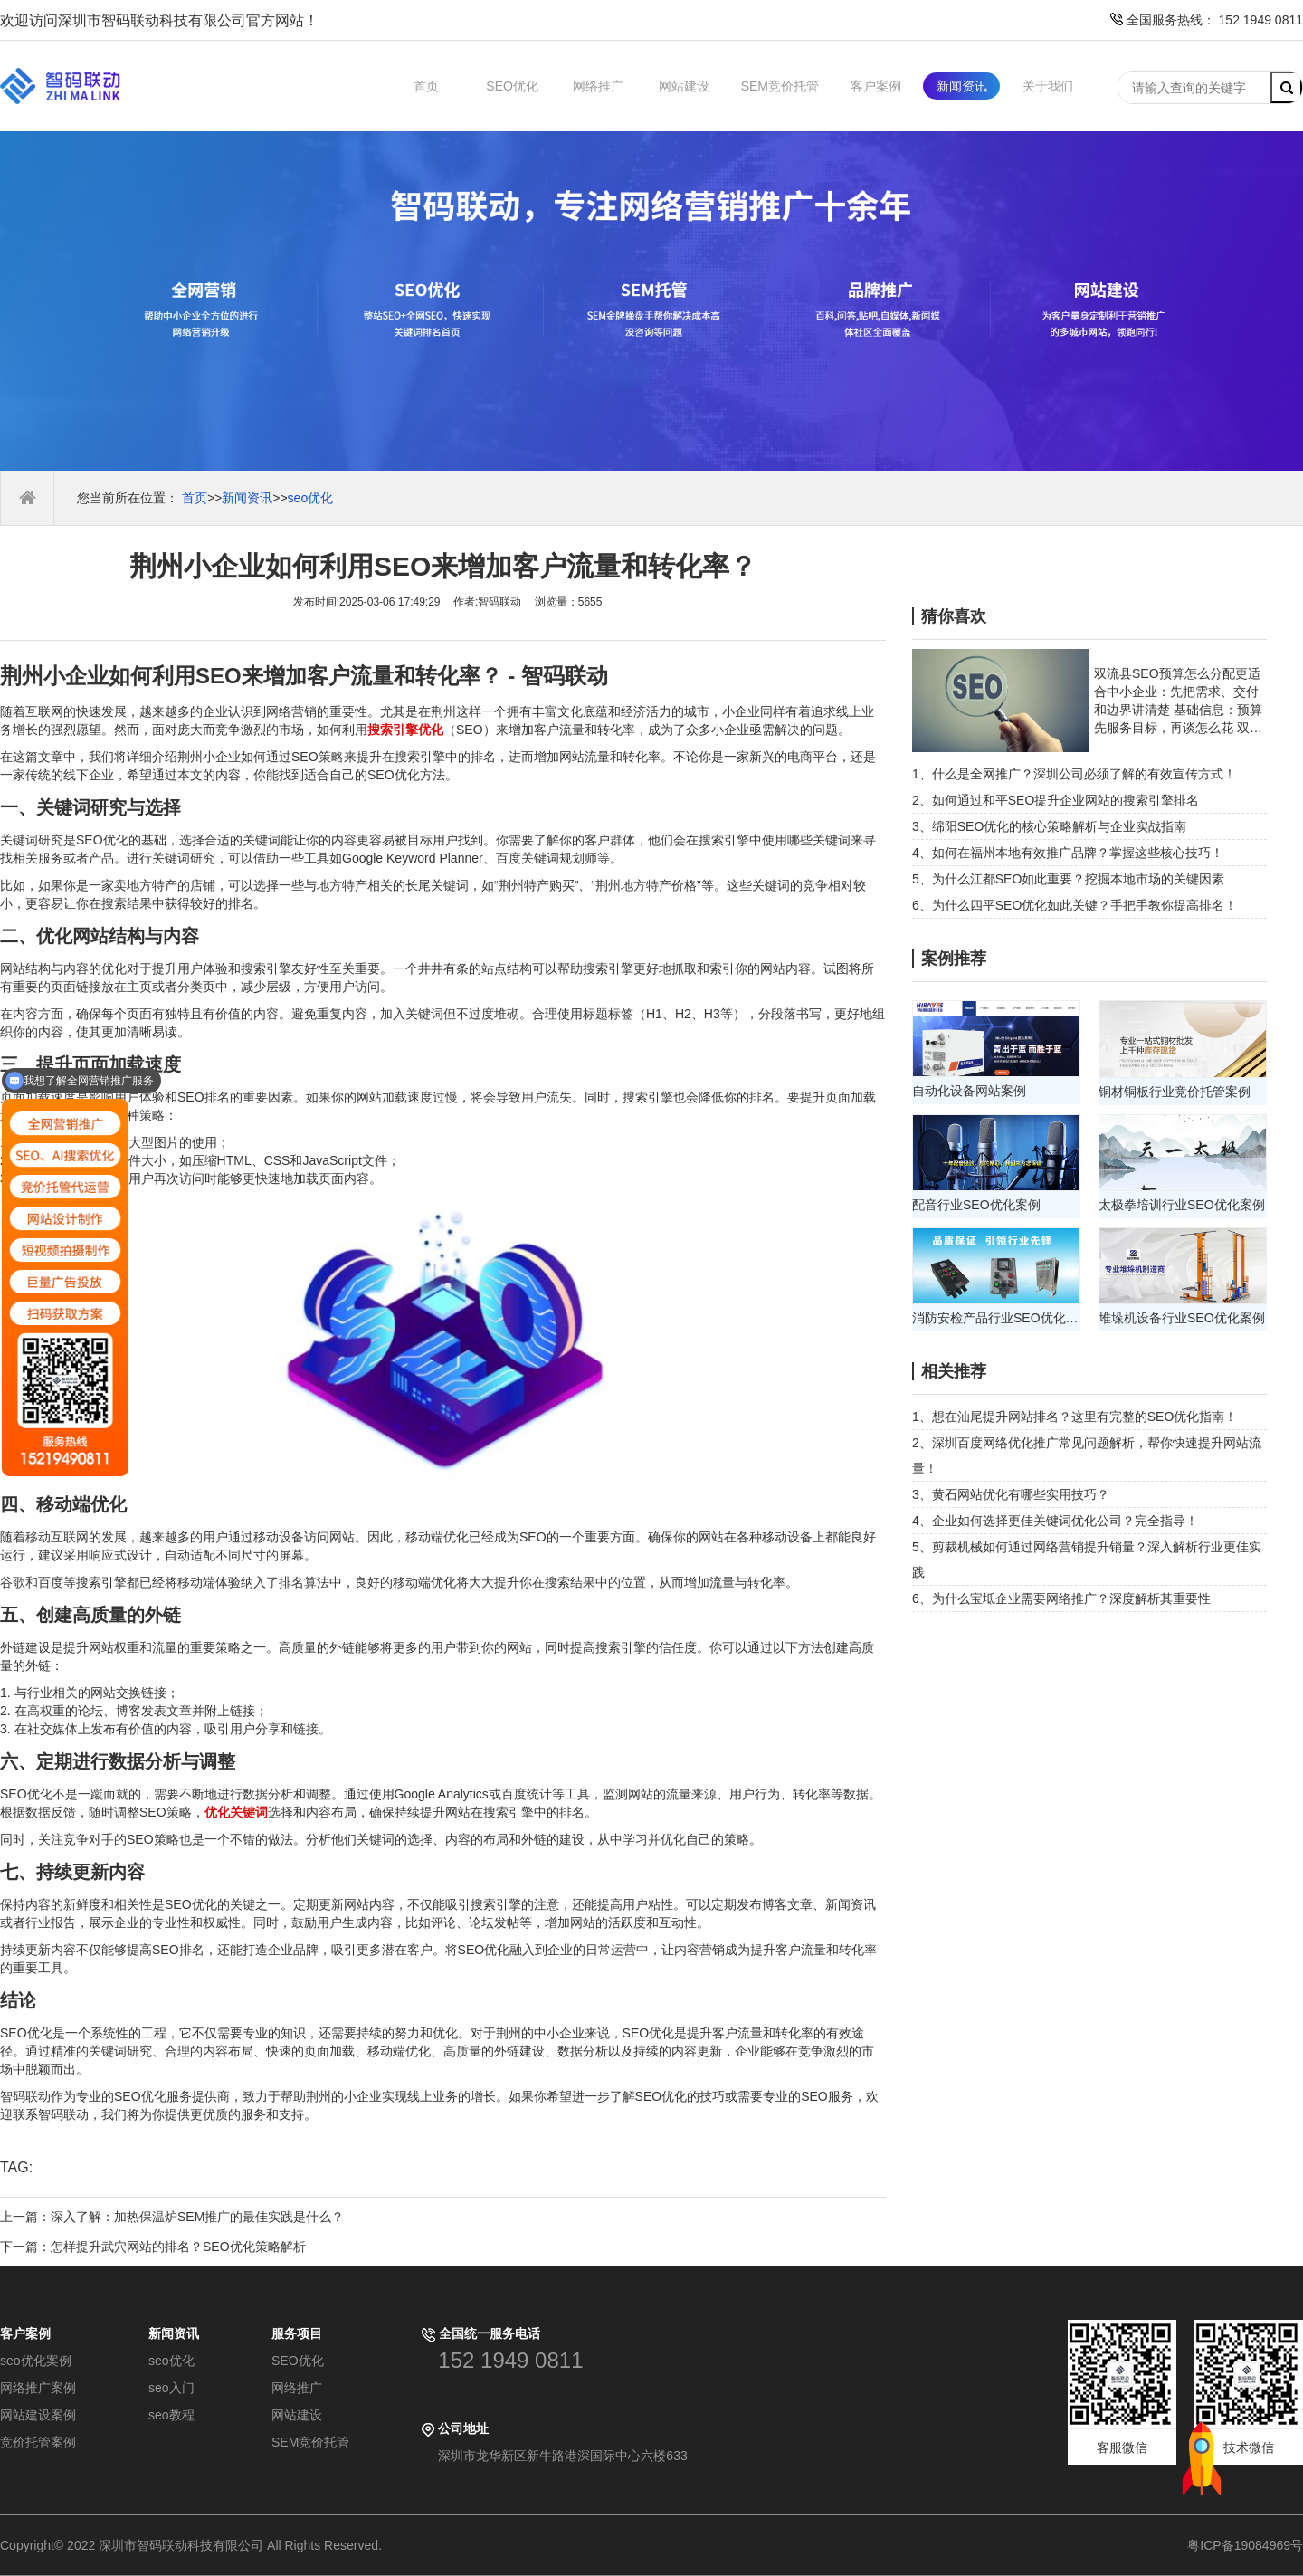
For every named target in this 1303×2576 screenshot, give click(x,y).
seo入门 (171, 2387)
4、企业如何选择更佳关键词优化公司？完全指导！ (1055, 1520)
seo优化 (311, 498)
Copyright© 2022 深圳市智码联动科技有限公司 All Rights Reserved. (197, 2545)
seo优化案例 (35, 2360)
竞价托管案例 (38, 2442)
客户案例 (876, 86)
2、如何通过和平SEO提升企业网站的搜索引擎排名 (1055, 800)
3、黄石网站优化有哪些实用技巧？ (1010, 1494)
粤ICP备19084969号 (1245, 2545)
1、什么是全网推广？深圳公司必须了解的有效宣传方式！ (1074, 774)
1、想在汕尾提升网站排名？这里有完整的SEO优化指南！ (1074, 1416)
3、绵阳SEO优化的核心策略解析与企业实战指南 (1049, 826)
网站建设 (684, 86)
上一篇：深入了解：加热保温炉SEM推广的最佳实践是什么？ (172, 2216)
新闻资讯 (962, 86)
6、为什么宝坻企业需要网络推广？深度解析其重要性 (1061, 1598)
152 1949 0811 (510, 2360)
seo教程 (171, 2415)
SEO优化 (512, 86)
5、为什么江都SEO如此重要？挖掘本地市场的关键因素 (1068, 879)
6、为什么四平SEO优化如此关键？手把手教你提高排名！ (1074, 905)
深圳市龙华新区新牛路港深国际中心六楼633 (562, 2455)
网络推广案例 (38, 2387)
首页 (426, 86)
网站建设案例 (38, 2415)
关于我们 (1047, 86)
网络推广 (598, 86)
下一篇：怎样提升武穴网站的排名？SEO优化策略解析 (153, 2246)
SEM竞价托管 (780, 86)
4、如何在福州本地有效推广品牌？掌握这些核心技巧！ (1067, 852)
